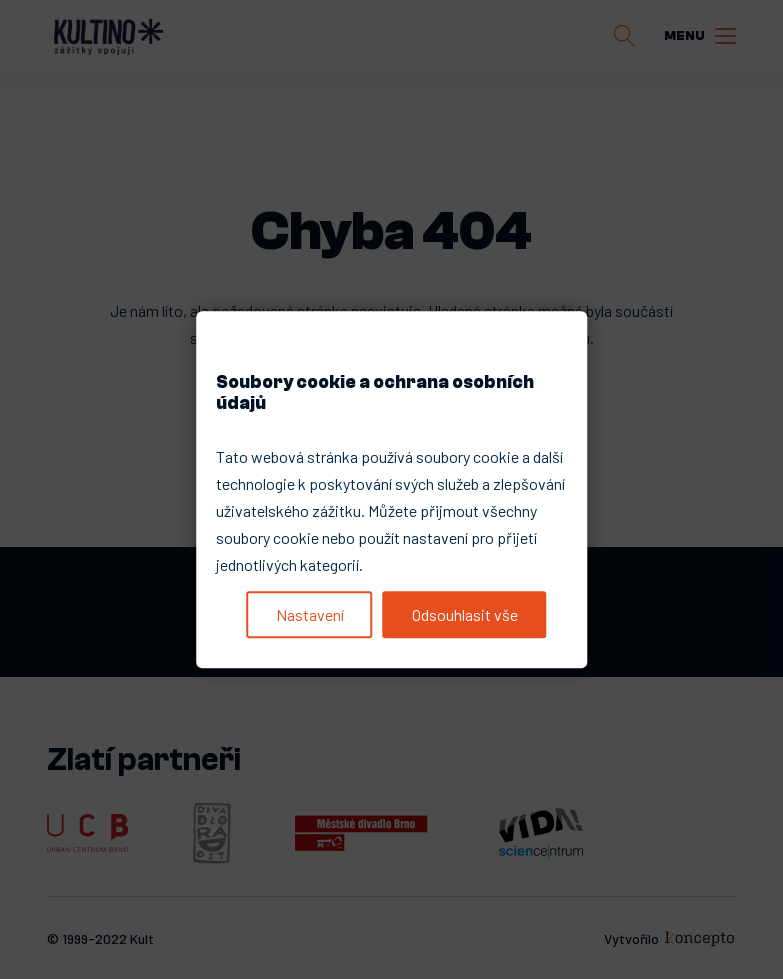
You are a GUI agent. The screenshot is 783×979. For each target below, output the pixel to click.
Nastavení (310, 614)
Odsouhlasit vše (465, 614)
